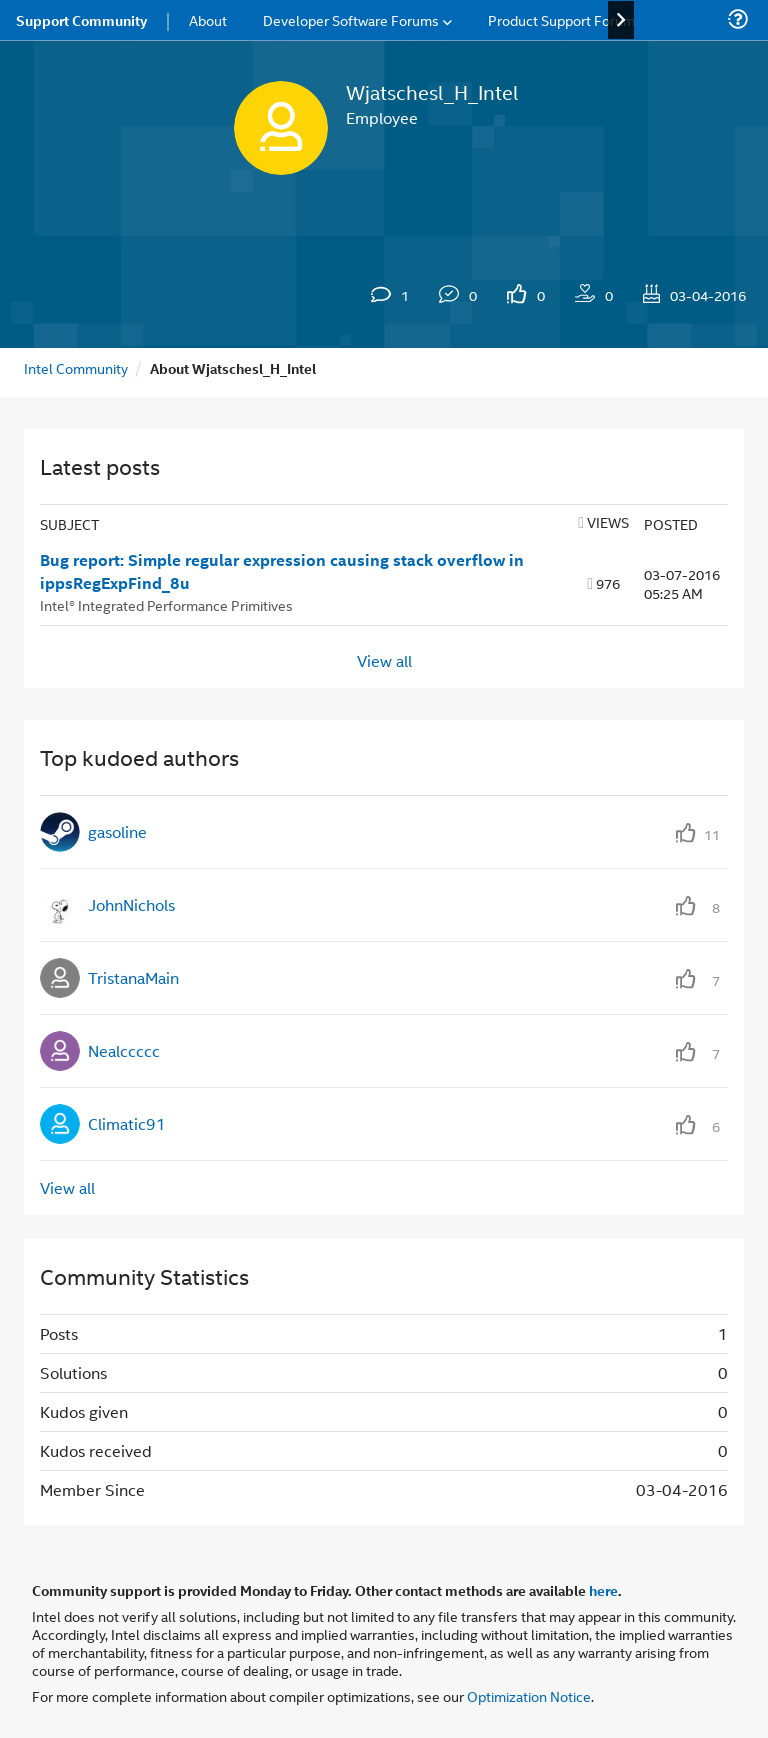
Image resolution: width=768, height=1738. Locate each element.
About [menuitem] (208, 19)
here (603, 1590)
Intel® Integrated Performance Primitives (166, 604)
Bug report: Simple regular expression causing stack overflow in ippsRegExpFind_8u (282, 571)
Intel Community (76, 367)
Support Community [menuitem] (81, 20)
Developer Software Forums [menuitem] (351, 19)
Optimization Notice (529, 1695)
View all (384, 660)
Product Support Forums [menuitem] (565, 19)
